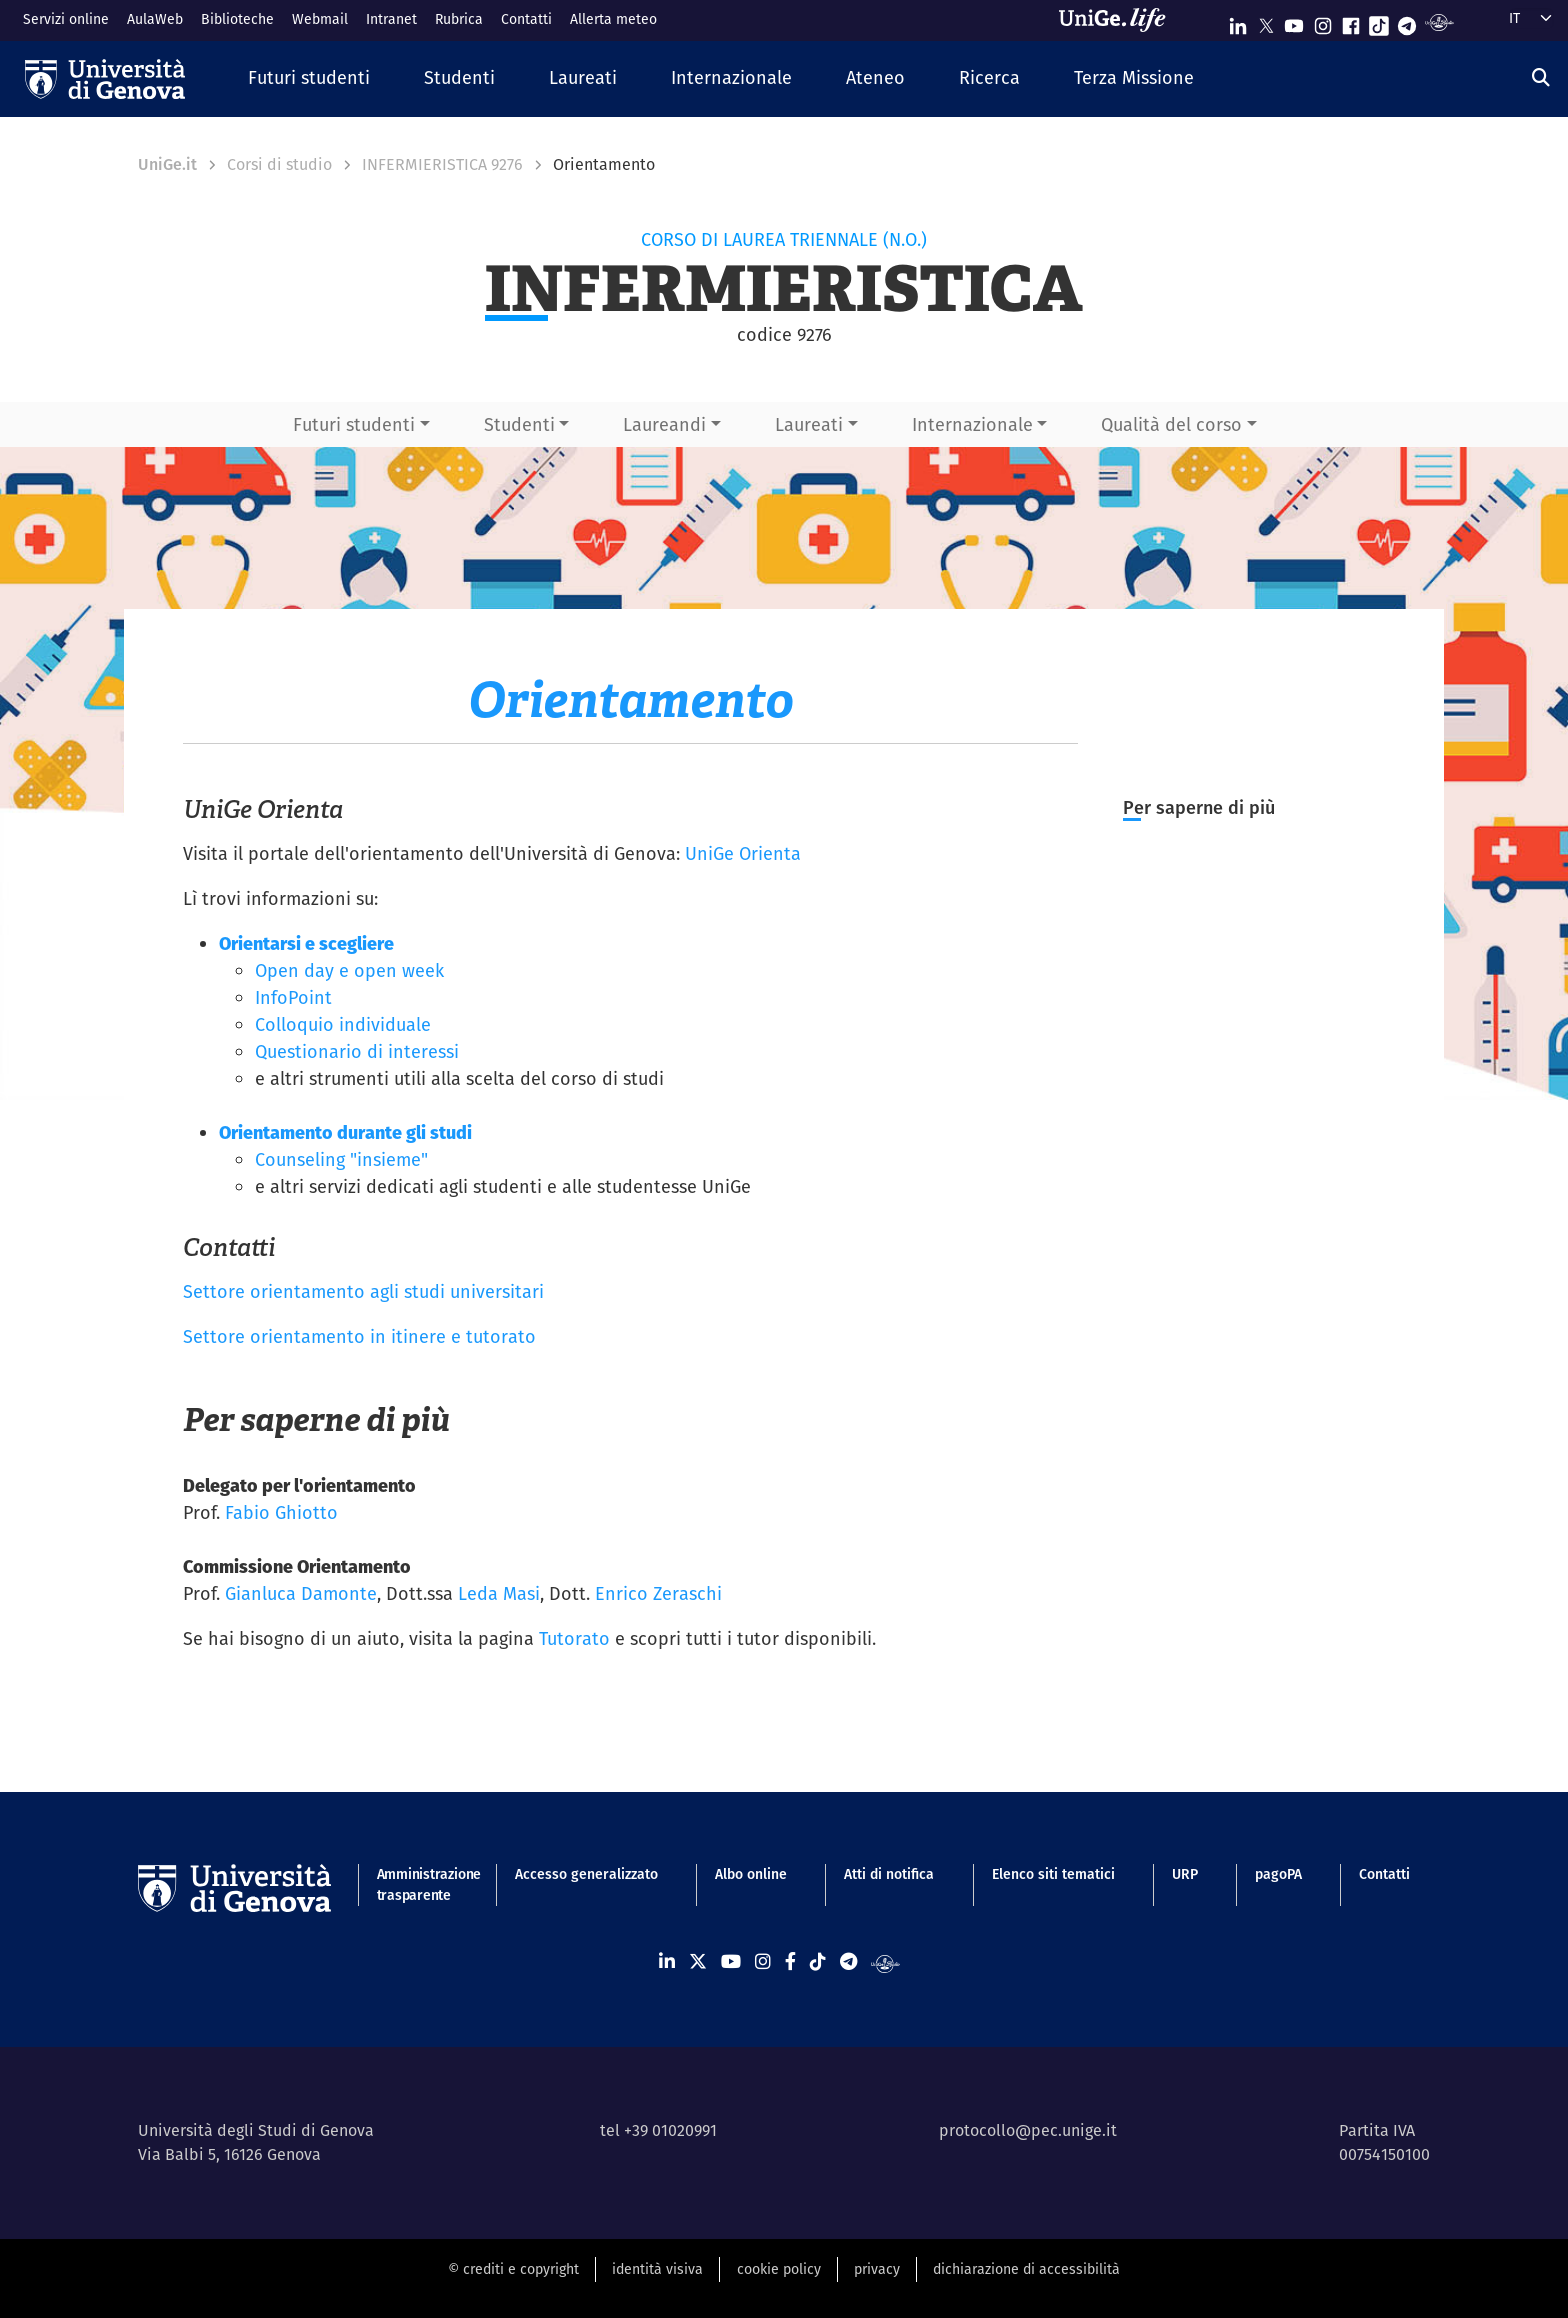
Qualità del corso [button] (1171, 424)
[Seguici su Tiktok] (1379, 21)
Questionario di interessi (357, 1051)
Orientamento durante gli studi (345, 1132)
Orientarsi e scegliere (306, 943)
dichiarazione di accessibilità (1026, 2269)
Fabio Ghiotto (281, 1512)
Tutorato (574, 1638)
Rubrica (459, 19)
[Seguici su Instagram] (1323, 21)
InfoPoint (293, 997)
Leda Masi (499, 1593)
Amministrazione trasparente (417, 1884)
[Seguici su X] (1266, 21)
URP (1185, 1874)
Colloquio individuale (343, 1024)
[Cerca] (1541, 77)
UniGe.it (167, 164)
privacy (877, 2269)
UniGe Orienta (743, 853)
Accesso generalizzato (586, 1874)
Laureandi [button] (664, 424)
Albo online (751, 1874)
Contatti (526, 19)
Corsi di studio (279, 164)
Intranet (391, 19)
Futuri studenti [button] (354, 424)
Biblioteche (237, 19)
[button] (309, 78)
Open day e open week (349, 970)
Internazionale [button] (972, 424)
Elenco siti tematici (1053, 1874)
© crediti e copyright (513, 2269)
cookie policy (779, 2269)
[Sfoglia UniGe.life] (1119, 20)
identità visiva (657, 2269)
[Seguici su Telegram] (1407, 21)
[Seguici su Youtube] (1294, 21)
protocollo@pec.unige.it (1028, 2130)
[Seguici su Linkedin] (1238, 21)
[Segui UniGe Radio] (1439, 21)
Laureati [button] (809, 424)
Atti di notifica (889, 1874)
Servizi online (66, 19)
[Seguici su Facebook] (1351, 21)
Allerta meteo (613, 19)
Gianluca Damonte (301, 1593)
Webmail (320, 19)
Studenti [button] (519, 424)
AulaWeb (155, 19)
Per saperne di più (1199, 807)
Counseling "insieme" (341, 1159)
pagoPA (1278, 1874)
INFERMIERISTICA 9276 (442, 164)
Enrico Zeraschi (658, 1593)
